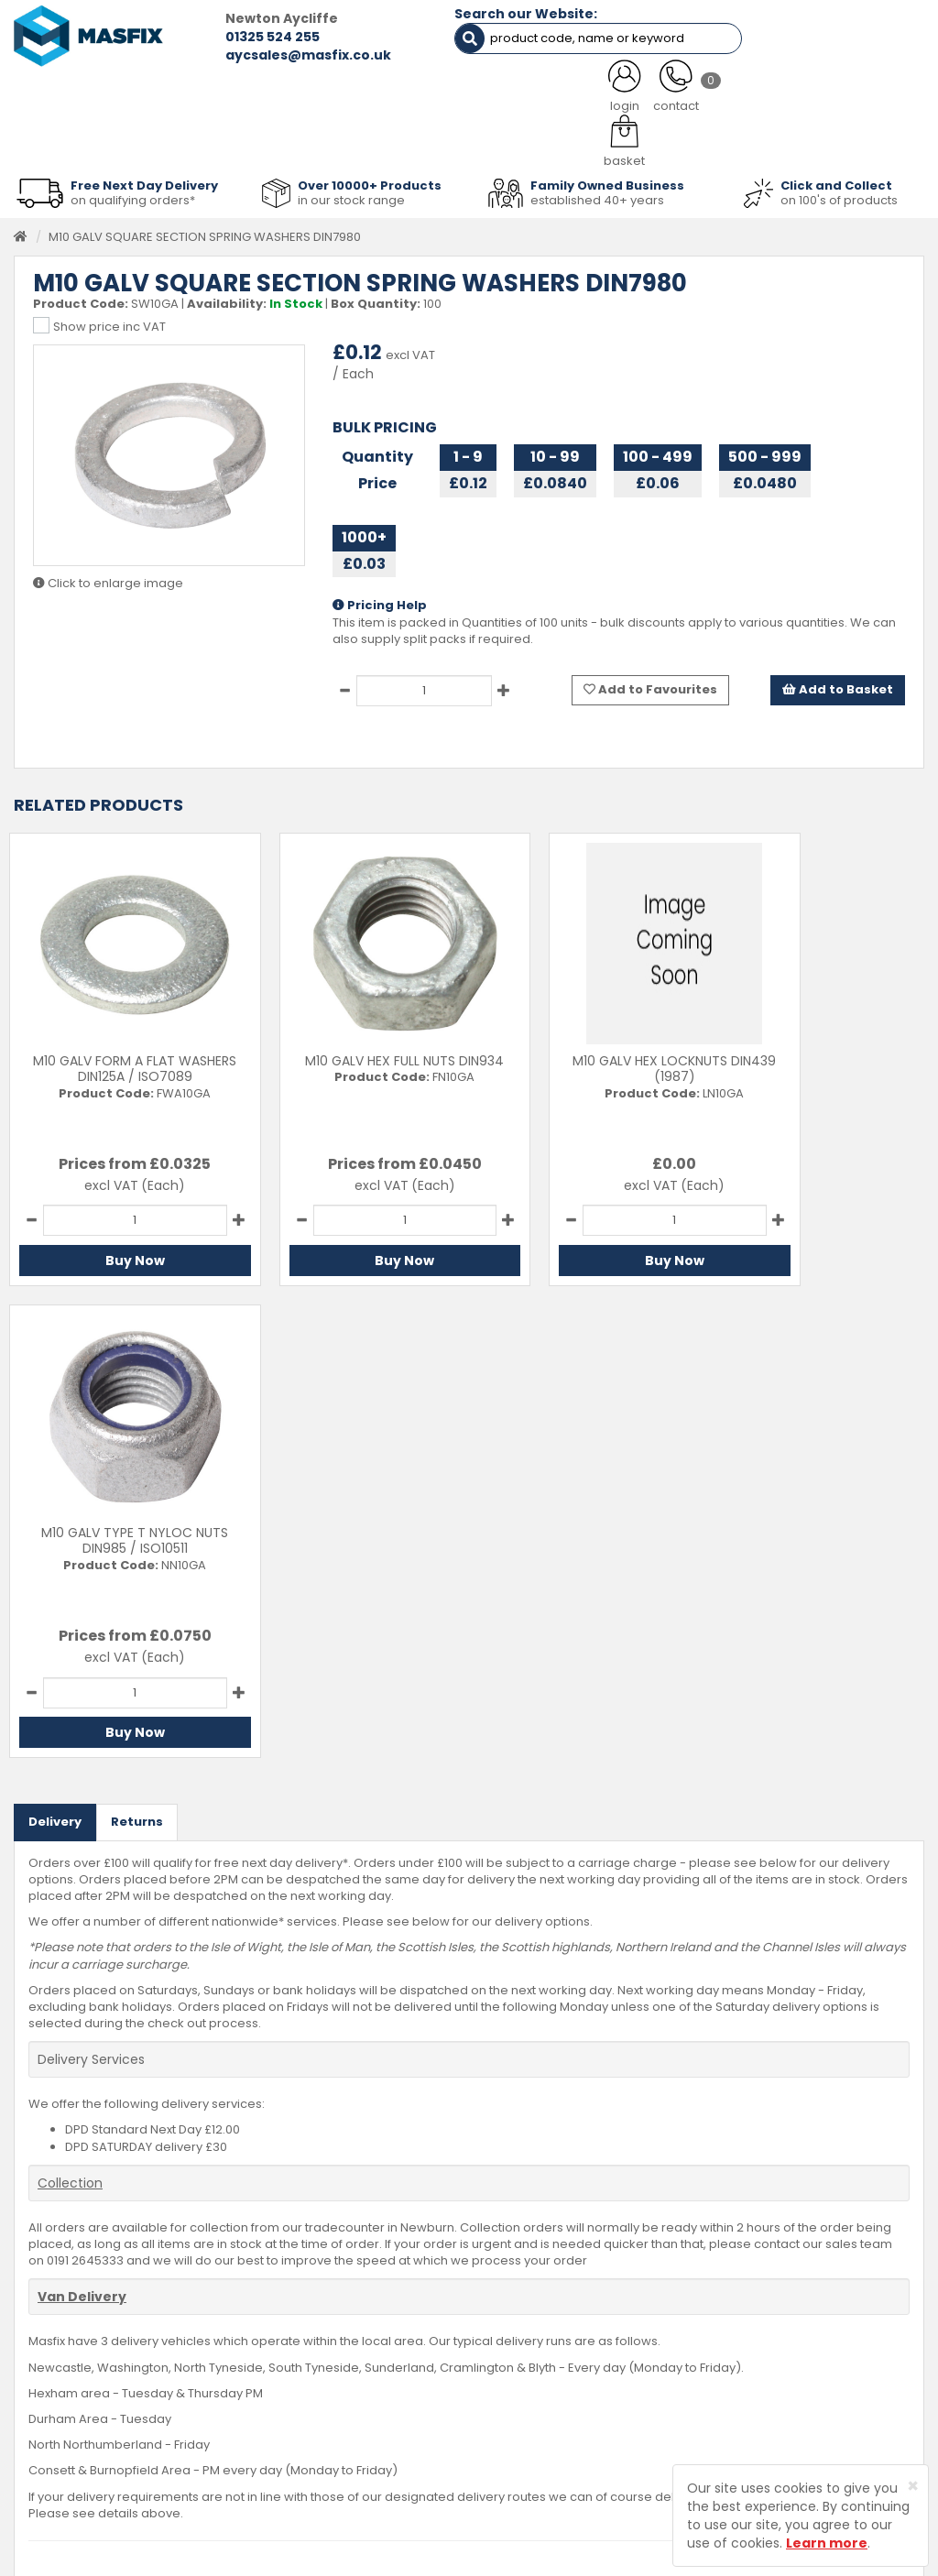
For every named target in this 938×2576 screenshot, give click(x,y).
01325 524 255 (235, 36)
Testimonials (370, 2306)
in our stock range (351, 193)
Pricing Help (380, 600)
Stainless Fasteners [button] (850, 139)
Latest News (368, 2390)
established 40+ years (597, 193)
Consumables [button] (480, 139)
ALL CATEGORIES (188, 94)
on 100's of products (839, 193)
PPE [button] (631, 139)
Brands (354, 2419)
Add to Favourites (650, 684)
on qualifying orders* (133, 193)
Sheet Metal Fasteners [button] (189, 139)
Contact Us (524, 2306)
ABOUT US (327, 94)
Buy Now (117, 1254)
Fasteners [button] (59, 139)
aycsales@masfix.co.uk (271, 55)
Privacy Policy (532, 2390)
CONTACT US (712, 94)
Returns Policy (533, 2362)
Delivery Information (551, 2334)
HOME (62, 94)
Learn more (826, 2543)
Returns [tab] (137, 1343)
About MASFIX (372, 2362)
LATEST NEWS (574, 94)
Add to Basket (837, 684)
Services (358, 2334)
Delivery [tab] (55, 1343)
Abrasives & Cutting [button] (346, 139)
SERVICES (446, 94)
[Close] (913, 2485)
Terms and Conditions (557, 2419)
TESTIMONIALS (853, 94)
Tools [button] (571, 139)
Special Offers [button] (717, 139)
